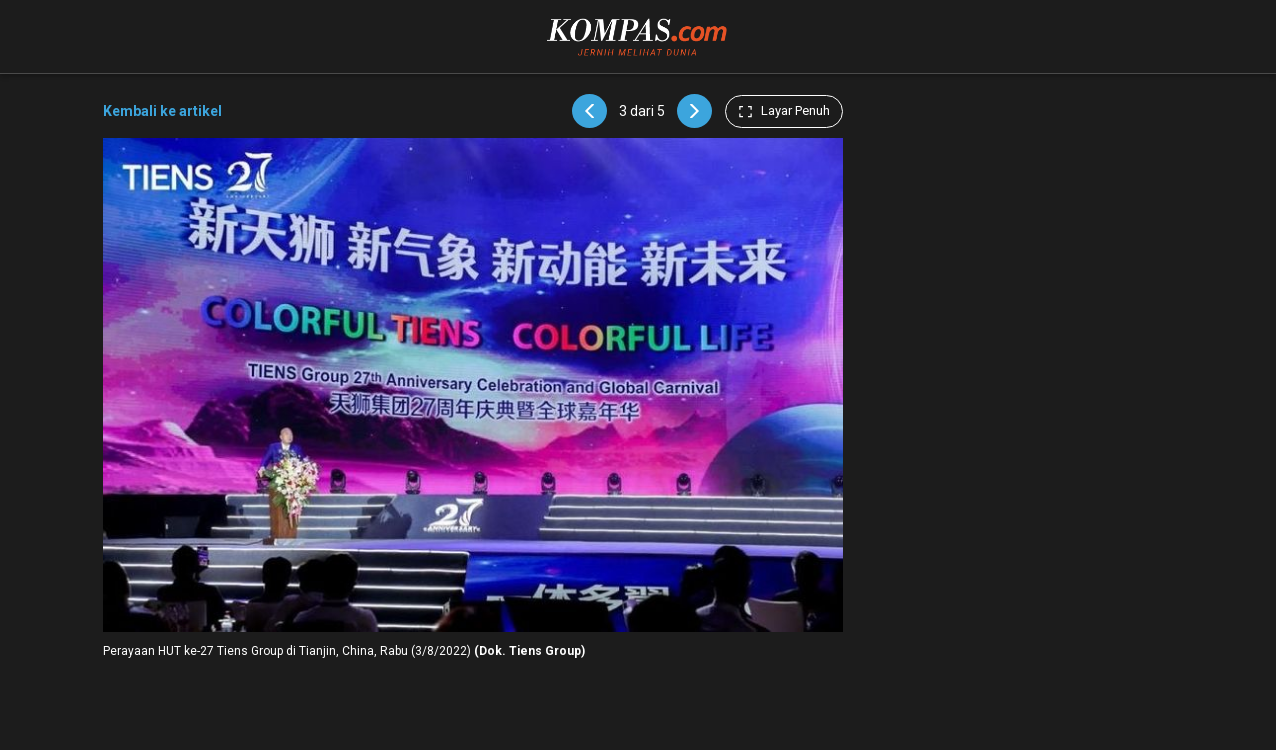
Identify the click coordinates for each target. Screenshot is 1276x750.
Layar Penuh (784, 111)
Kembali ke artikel (162, 111)
